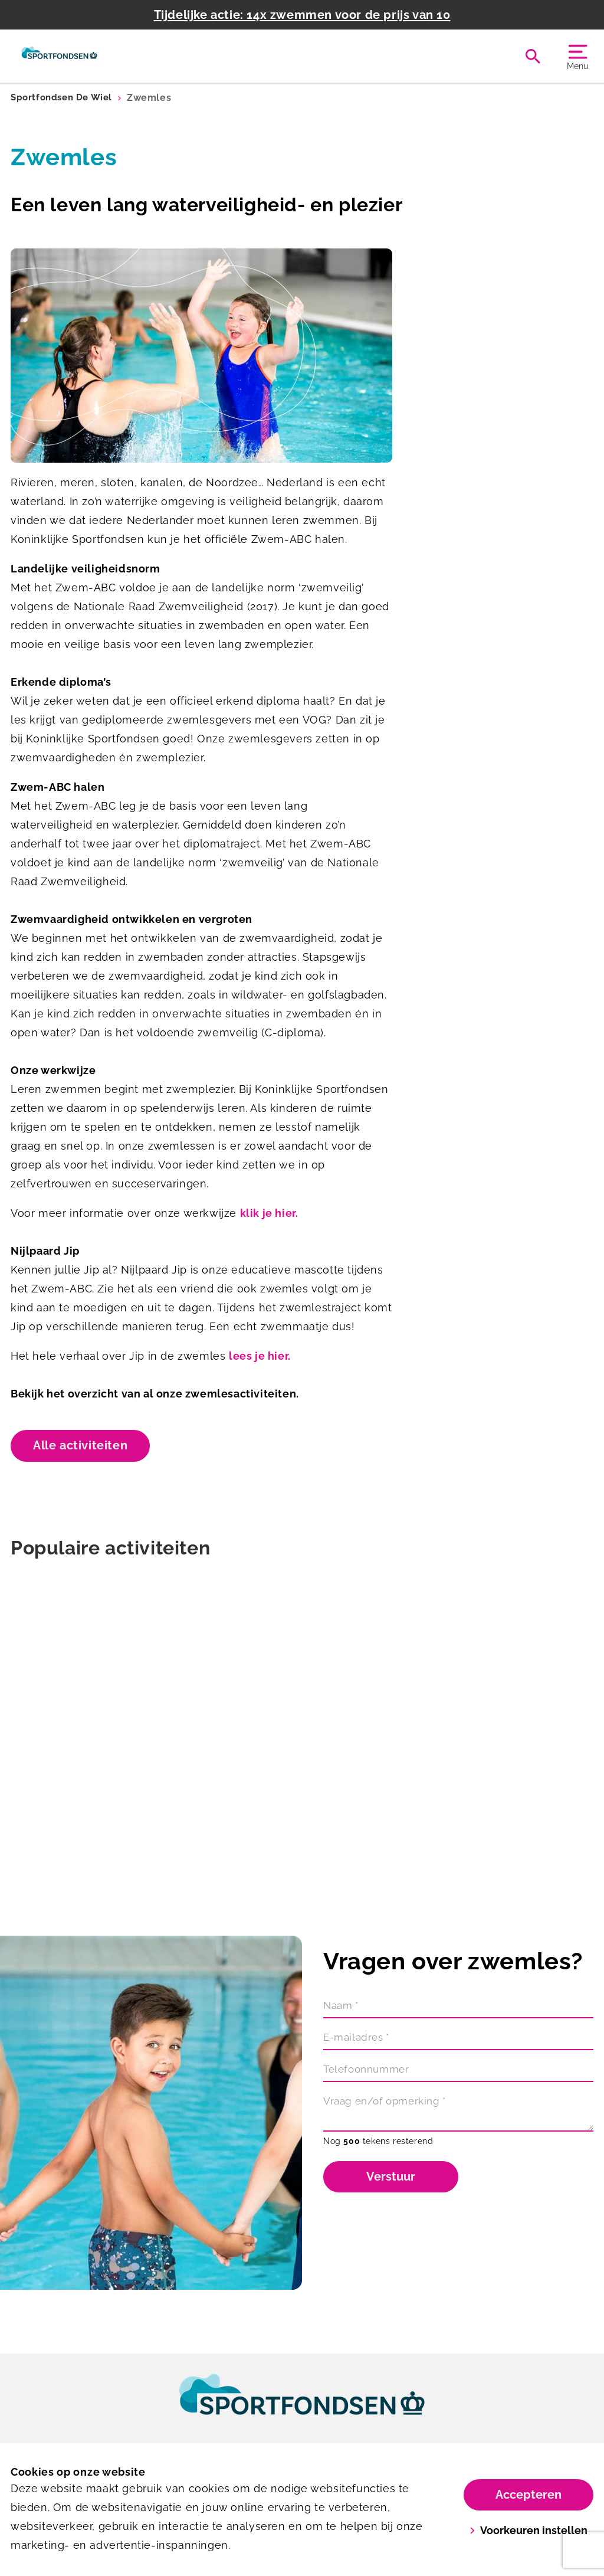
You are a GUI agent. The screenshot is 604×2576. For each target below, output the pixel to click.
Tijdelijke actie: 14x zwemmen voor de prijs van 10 (302, 15)
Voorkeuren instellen (529, 2530)
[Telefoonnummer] (458, 2071)
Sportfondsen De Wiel (64, 97)
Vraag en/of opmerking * (389, 2102)
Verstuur (390, 2176)
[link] (302, 2405)
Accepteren (528, 2494)
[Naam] (458, 2007)
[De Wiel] (59, 56)
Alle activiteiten (80, 1445)
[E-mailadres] (458, 2039)
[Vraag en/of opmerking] (458, 2112)
